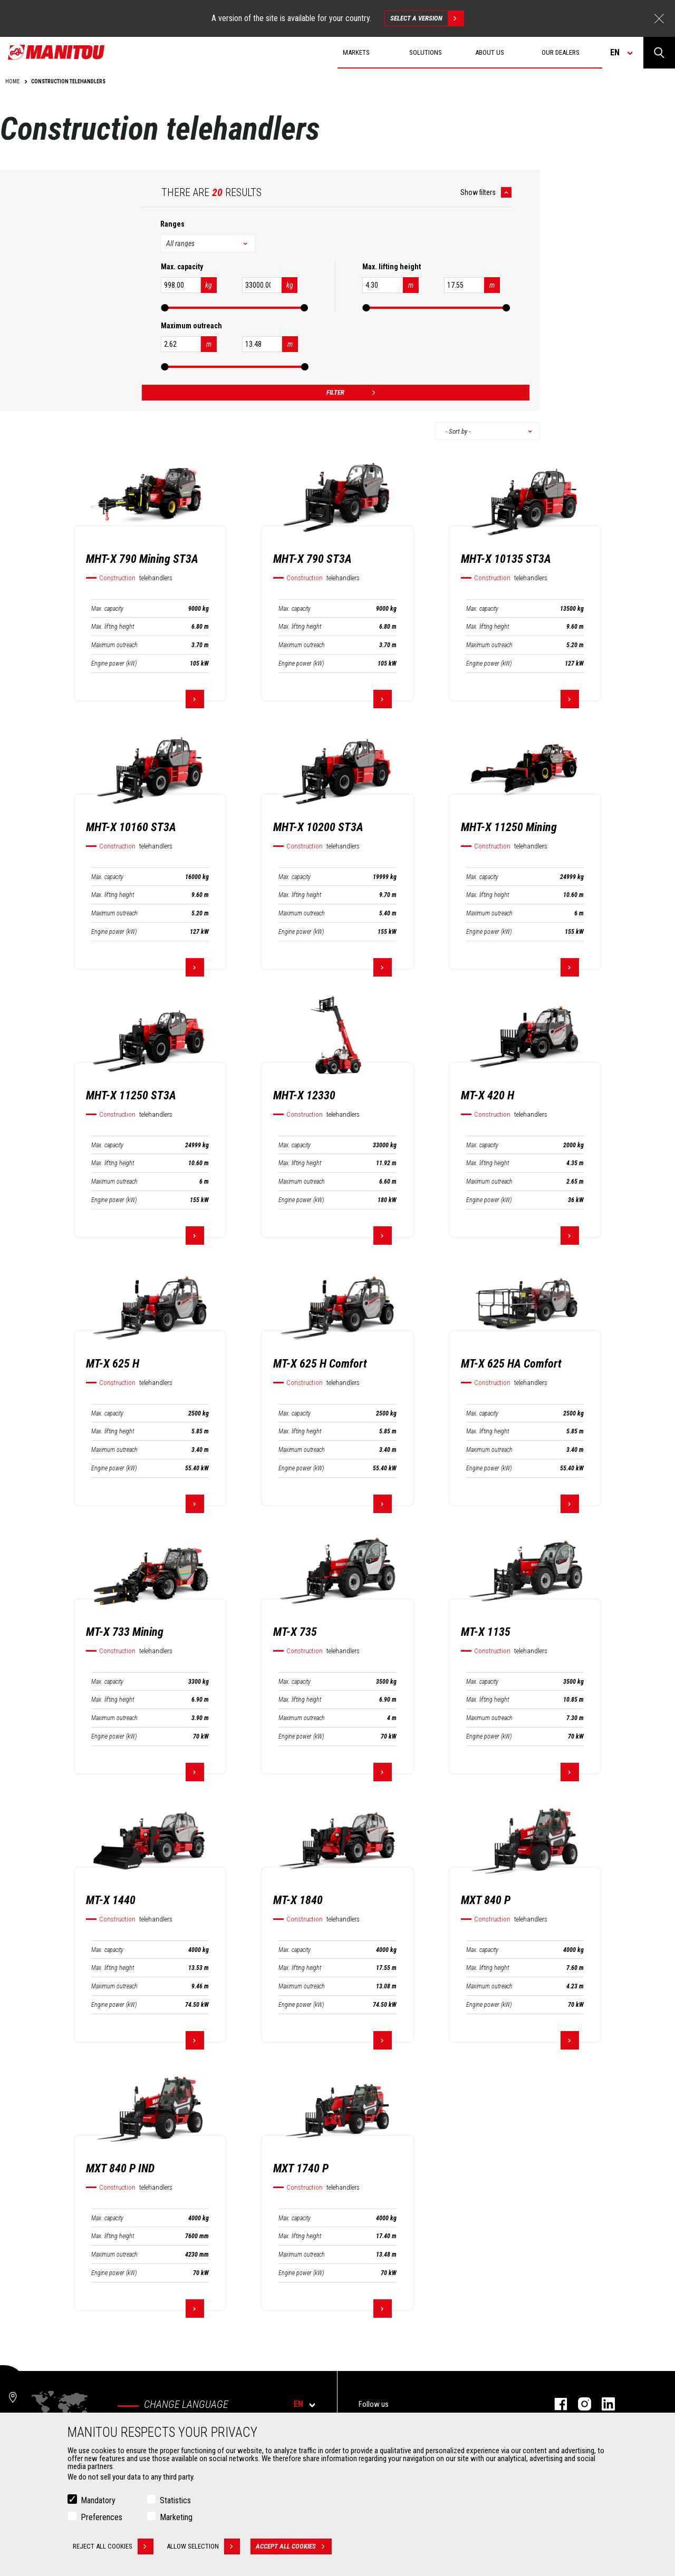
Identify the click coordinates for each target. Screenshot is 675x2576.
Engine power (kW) (114, 663)
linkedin (603, 2404)
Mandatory (98, 2500)
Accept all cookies (294, 2546)
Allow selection (203, 2546)
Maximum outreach (114, 645)
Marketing (176, 2517)
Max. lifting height (112, 626)
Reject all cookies (113, 2546)
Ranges (172, 224)
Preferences (101, 2517)
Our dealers (561, 52)
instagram (579, 2404)
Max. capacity (107, 608)
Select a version (427, 18)
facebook (555, 2404)
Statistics (175, 2500)
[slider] (164, 307)
